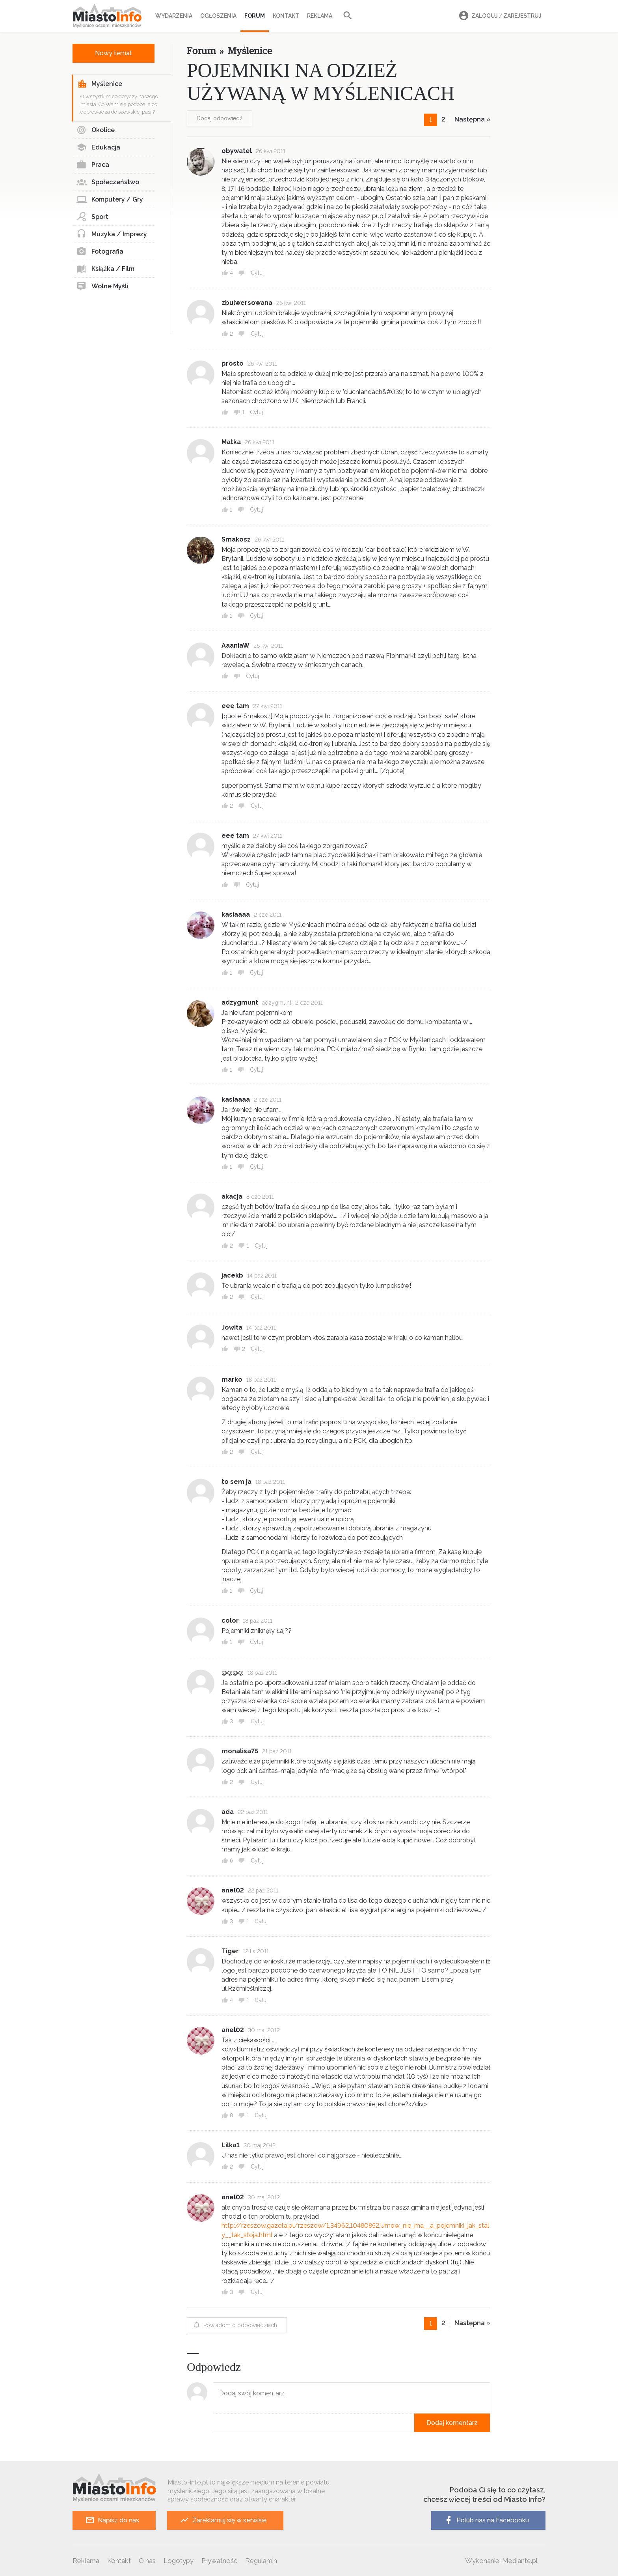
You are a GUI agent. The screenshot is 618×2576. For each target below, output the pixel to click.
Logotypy (179, 2561)
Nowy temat (113, 53)
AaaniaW (235, 645)
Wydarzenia (173, 16)
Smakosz (236, 539)
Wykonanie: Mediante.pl (501, 2561)
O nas (147, 2561)
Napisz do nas (112, 2520)
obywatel (237, 151)
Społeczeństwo (107, 182)
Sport (92, 217)
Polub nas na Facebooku (486, 2520)
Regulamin (261, 2561)
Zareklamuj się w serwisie (223, 2520)
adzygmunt (240, 1002)
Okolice (95, 130)
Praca (92, 165)
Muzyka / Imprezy (111, 234)
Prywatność (219, 2561)
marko (232, 1379)
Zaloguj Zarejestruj (499, 15)
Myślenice (99, 84)
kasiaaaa (236, 914)
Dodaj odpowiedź (219, 118)
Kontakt (286, 16)
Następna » (472, 119)
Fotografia (99, 252)
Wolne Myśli (102, 286)
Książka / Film (105, 269)
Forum (254, 16)
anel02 (233, 1890)
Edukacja (98, 147)
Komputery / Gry (109, 199)
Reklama (319, 16)
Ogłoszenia (218, 16)
